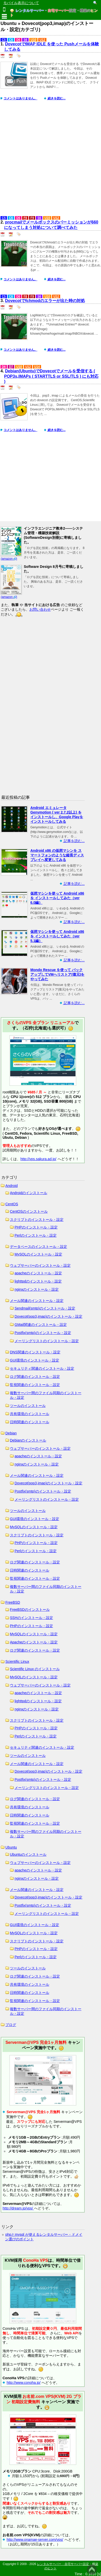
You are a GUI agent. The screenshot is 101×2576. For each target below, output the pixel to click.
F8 (25, 218)
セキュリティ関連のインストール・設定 (42, 1368)
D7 (11, 367)
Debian (11, 1433)
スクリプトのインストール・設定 (37, 1220)
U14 (37, 367)
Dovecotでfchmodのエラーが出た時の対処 (45, 300)
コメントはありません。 (20, 98)
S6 (25, 40)
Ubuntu (11, 1847)
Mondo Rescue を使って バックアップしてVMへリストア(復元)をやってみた (57, 974)
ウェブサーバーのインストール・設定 (40, 1265)
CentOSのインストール (29, 1211)
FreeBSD (12, 1602)
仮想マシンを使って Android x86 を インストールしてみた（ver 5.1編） (57, 936)
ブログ (10, 2025)
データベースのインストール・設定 (38, 1247)
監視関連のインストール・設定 (35, 1385)
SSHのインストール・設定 (31, 1618)
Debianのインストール (28, 1440)
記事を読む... (74, 841)
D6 (18, 40)
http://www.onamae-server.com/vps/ (35, 2540)
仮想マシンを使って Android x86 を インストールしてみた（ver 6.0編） (57, 898)
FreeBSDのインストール (30, 1609)
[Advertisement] (50, 161)
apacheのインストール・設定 (38, 1273)
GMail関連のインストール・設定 (41, 1325)
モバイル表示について (21, 3)
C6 (11, 40)
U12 (42, 40)
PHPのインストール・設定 (36, 1227)
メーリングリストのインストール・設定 (47, 1341)
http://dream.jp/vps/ (18, 2208)
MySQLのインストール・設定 (38, 1254)
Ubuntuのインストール (28, 1854)
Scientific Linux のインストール (35, 1669)
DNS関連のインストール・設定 (35, 1352)
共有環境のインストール (29, 1414)
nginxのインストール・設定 (37, 1289)
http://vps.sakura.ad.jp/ (38, 1159)
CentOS (11, 1204)
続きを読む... (56, 98)
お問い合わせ (40, 609)
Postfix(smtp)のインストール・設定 (43, 1333)
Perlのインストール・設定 (36, 1235)
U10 (33, 40)
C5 (4, 40)
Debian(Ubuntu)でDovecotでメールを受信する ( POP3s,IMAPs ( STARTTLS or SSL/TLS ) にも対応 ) (51, 376)
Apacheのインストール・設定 (34, 1642)
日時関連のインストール (29, 1422)
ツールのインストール (28, 1406)
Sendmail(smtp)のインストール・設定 (45, 1308)
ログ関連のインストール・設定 (35, 1377)
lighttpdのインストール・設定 (38, 1281)
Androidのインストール (28, 1193)
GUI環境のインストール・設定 (34, 1360)
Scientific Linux (17, 1661)
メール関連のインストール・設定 (37, 1301)
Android (11, 1186)
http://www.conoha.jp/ (24, 2383)
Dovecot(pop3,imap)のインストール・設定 (48, 1316)
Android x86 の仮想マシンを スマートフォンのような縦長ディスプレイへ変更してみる (57, 855)
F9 (32, 218)
